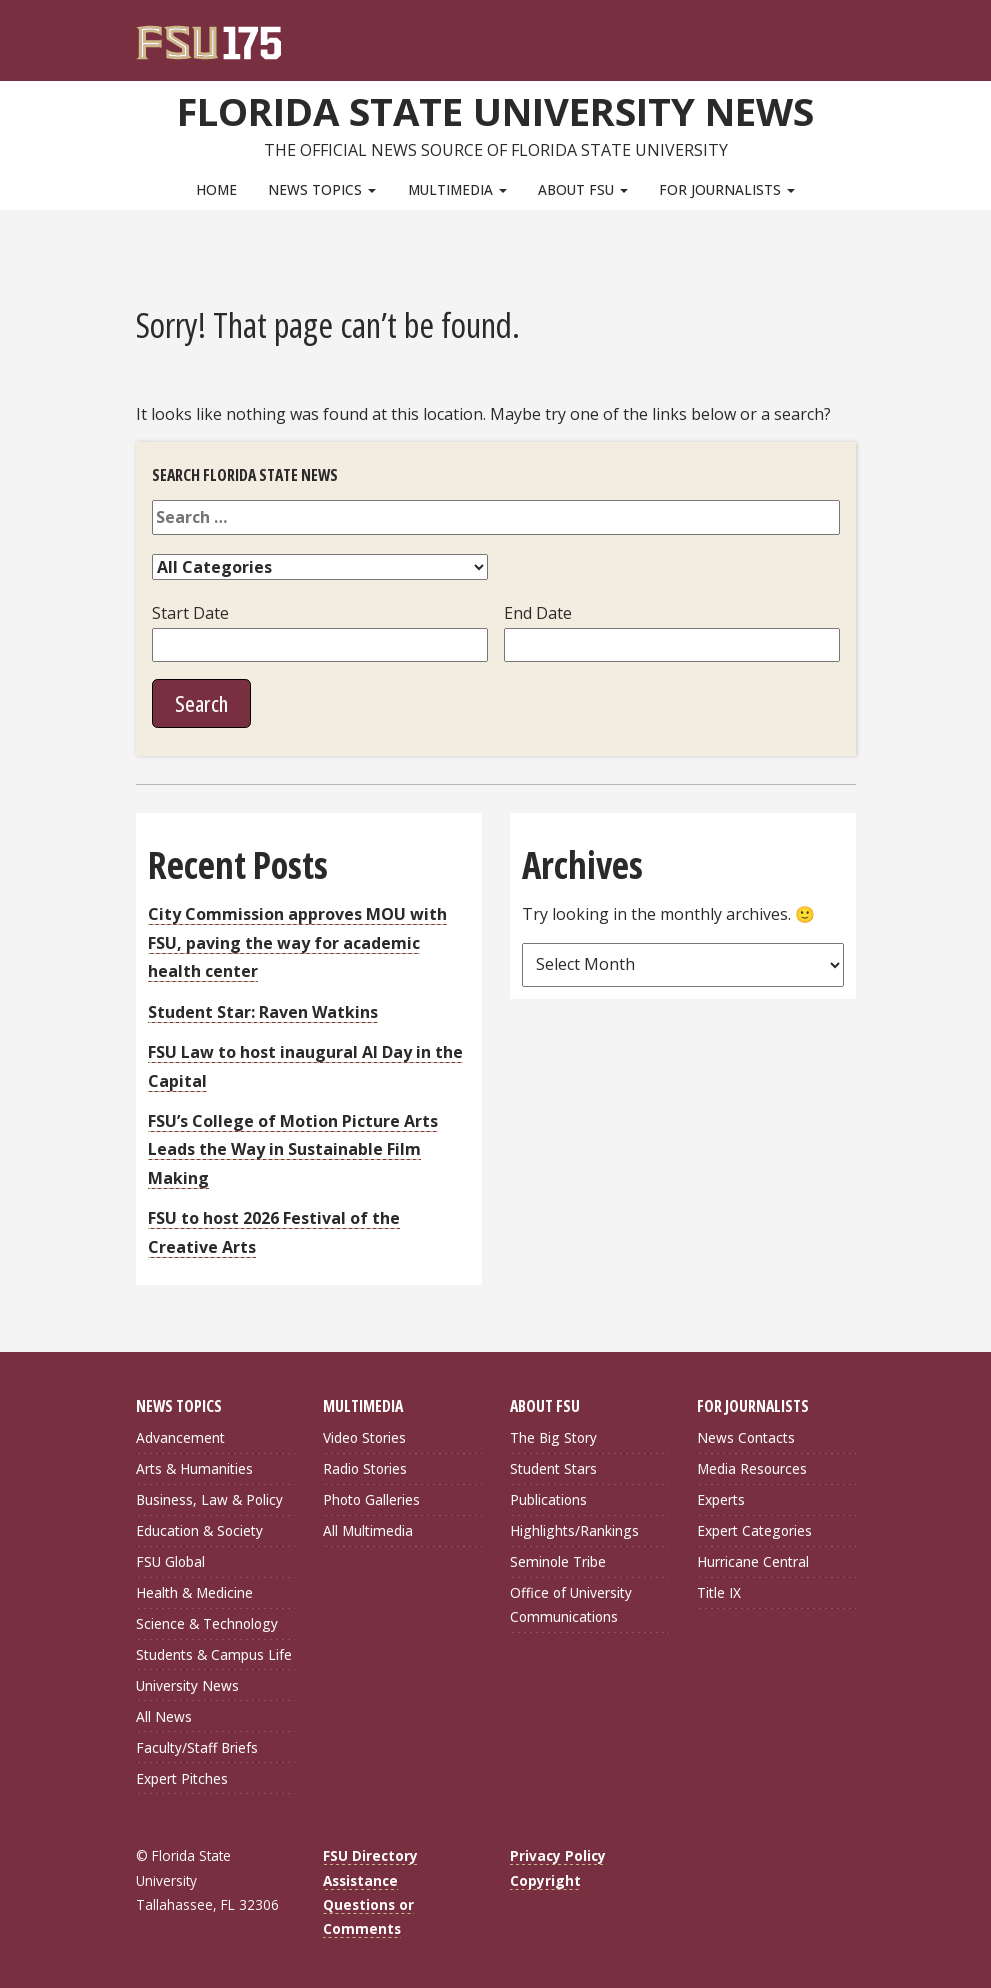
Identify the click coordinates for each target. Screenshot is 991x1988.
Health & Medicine (194, 1592)
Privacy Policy (558, 1855)
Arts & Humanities (194, 1468)
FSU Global (170, 1561)
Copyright (545, 1880)
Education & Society (199, 1530)
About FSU (583, 189)
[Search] (826, 30)
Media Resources (752, 1468)
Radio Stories (365, 1468)
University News (187, 1685)
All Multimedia (368, 1530)
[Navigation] (853, 30)
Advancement (180, 1437)
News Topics (322, 189)
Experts (721, 1499)
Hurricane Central (753, 1561)
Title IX (719, 1592)
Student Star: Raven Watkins (263, 1012)
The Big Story (553, 1437)
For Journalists (727, 189)
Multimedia (457, 189)
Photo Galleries (371, 1499)
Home (216, 189)
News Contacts (746, 1437)
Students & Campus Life (214, 1654)
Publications (548, 1499)
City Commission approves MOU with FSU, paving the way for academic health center (297, 942)
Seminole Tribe (558, 1561)
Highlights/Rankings (574, 1530)
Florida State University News (495, 111)
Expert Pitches (182, 1778)
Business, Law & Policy (209, 1499)
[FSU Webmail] (799, 30)
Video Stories (364, 1437)
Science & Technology (207, 1623)
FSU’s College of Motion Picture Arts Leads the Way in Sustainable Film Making (293, 1149)
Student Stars (553, 1468)
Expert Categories (754, 1530)
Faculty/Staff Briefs (197, 1747)
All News (164, 1716)
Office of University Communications (571, 1604)
